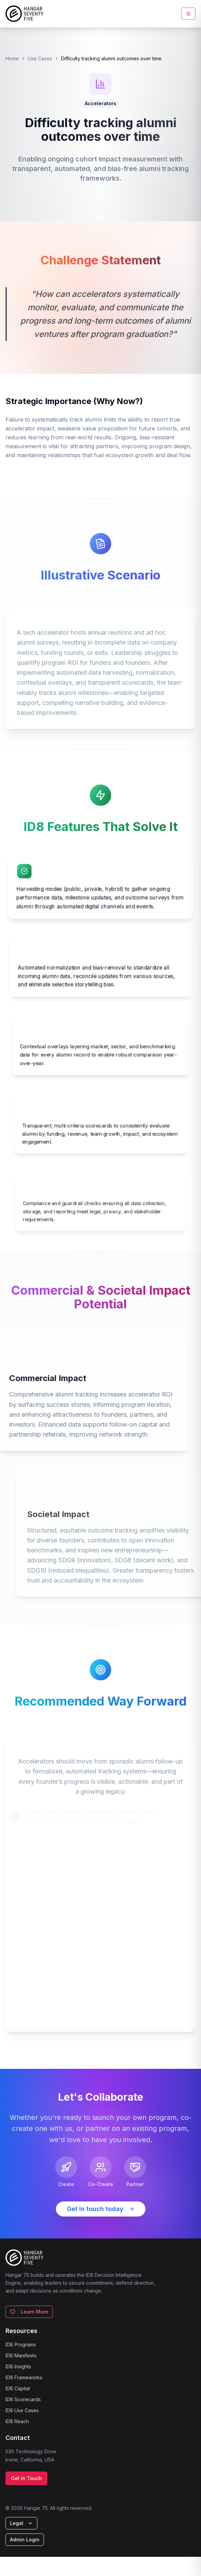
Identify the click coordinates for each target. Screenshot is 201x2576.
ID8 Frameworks (23, 2377)
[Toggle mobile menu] (188, 14)
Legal (21, 2523)
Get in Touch (26, 2478)
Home (12, 58)
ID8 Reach (17, 2421)
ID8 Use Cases (22, 2410)
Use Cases (40, 58)
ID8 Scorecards (23, 2399)
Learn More (29, 2312)
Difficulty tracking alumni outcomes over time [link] (111, 58)
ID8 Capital (17, 2388)
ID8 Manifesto (21, 2355)
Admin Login (24, 2539)
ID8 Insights (18, 2366)
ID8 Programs (20, 2344)
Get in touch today (100, 2208)
